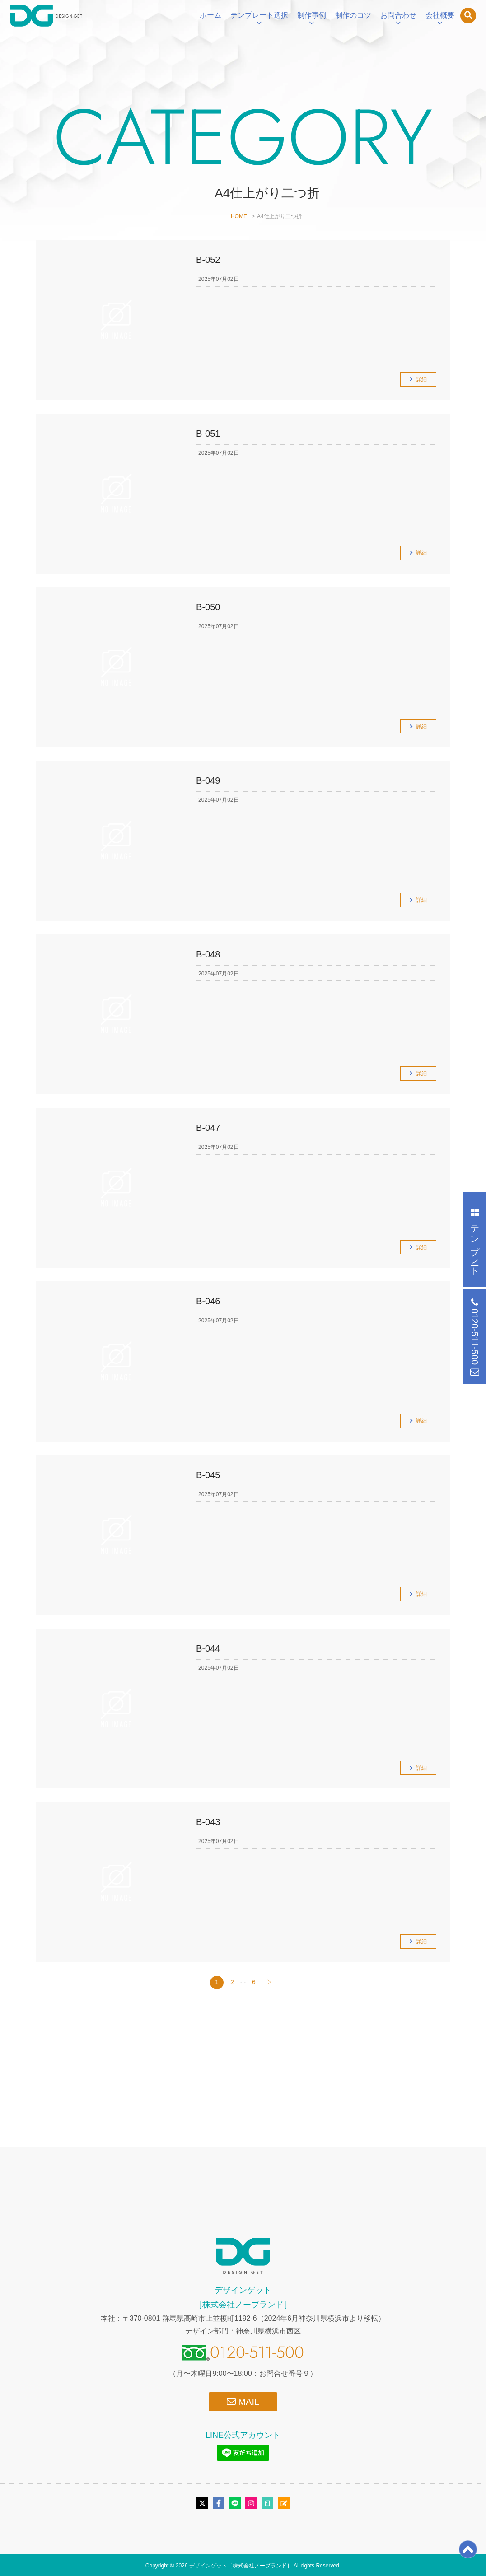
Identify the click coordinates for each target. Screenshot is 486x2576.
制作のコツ (353, 15)
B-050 (208, 607)
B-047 (208, 1128)
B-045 (208, 1475)
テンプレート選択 (259, 15)
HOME (239, 216)
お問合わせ (398, 15)
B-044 (208, 1648)
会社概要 (439, 15)
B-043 (208, 1822)
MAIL (243, 2401)
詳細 (421, 379)
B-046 (208, 1301)
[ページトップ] (468, 2555)
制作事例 (311, 15)
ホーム (210, 15)
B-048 (208, 954)
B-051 (208, 434)
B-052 (208, 260)
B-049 (208, 780)
